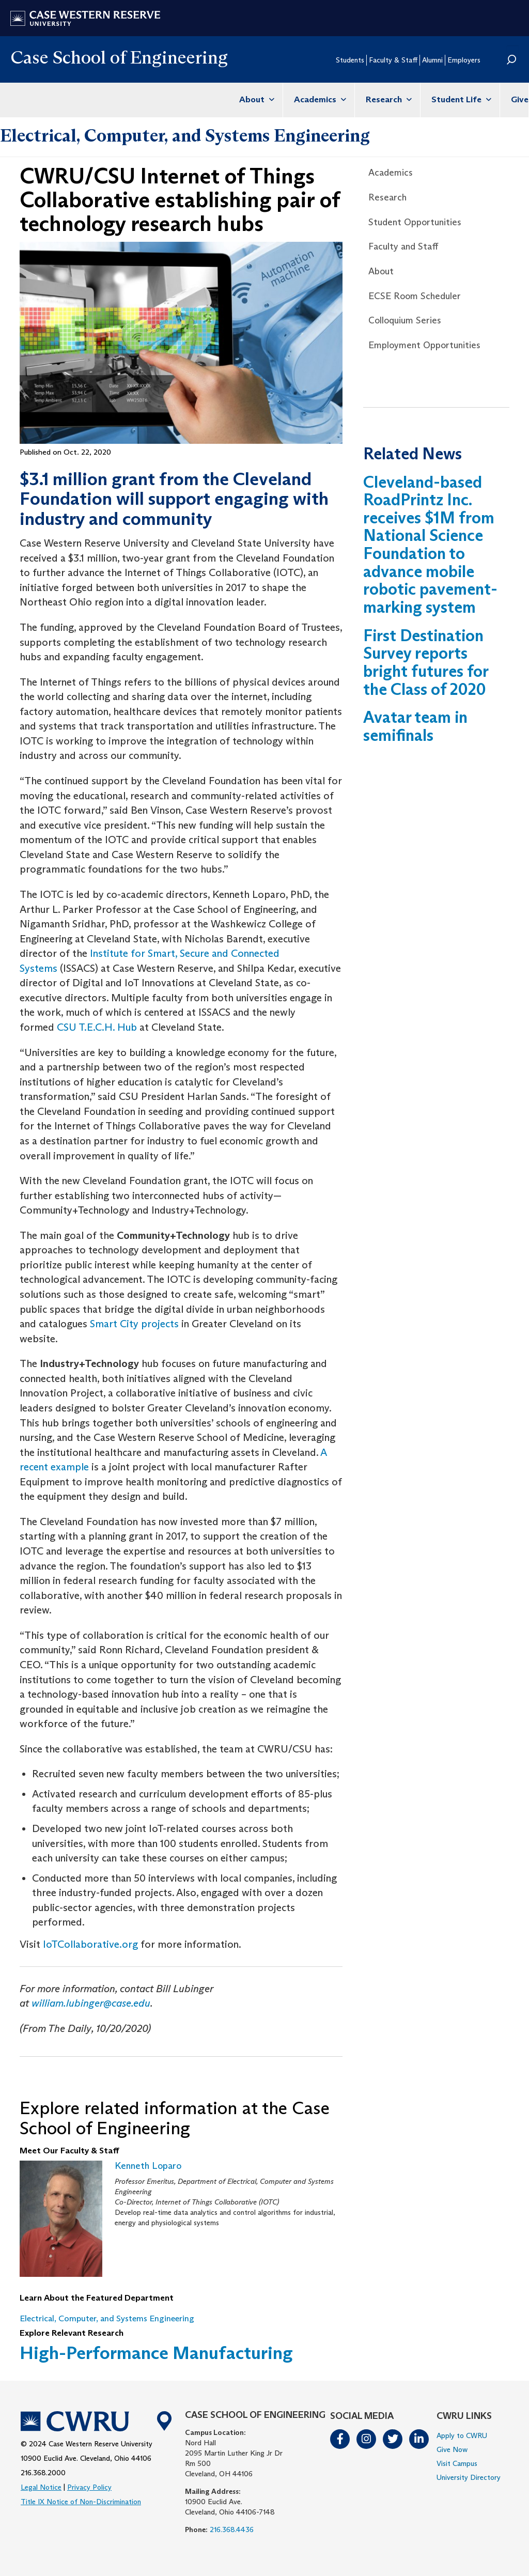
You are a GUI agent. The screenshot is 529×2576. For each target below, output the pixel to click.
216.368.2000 (43, 2472)
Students (350, 60)
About (255, 99)
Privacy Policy (89, 2487)
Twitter (393, 2439)
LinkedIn (419, 2439)
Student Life (460, 99)
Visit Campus (457, 2463)
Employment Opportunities (424, 345)
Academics (319, 99)
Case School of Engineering (119, 57)
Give (519, 99)
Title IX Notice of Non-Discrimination (81, 2501)
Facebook (340, 2439)
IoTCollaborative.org (90, 1944)
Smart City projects (134, 1323)
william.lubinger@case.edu (91, 2003)
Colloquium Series (404, 320)
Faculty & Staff (393, 60)
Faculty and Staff (403, 246)
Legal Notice (41, 2487)
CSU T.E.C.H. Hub (97, 1027)
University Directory (469, 2477)
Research (387, 99)
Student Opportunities (414, 222)
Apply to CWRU (462, 2435)
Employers (463, 60)
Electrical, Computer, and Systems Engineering (185, 135)
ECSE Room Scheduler (414, 296)
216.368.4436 (232, 2529)
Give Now (452, 2449)
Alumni (432, 60)
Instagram (366, 2439)
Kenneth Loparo (148, 2165)
